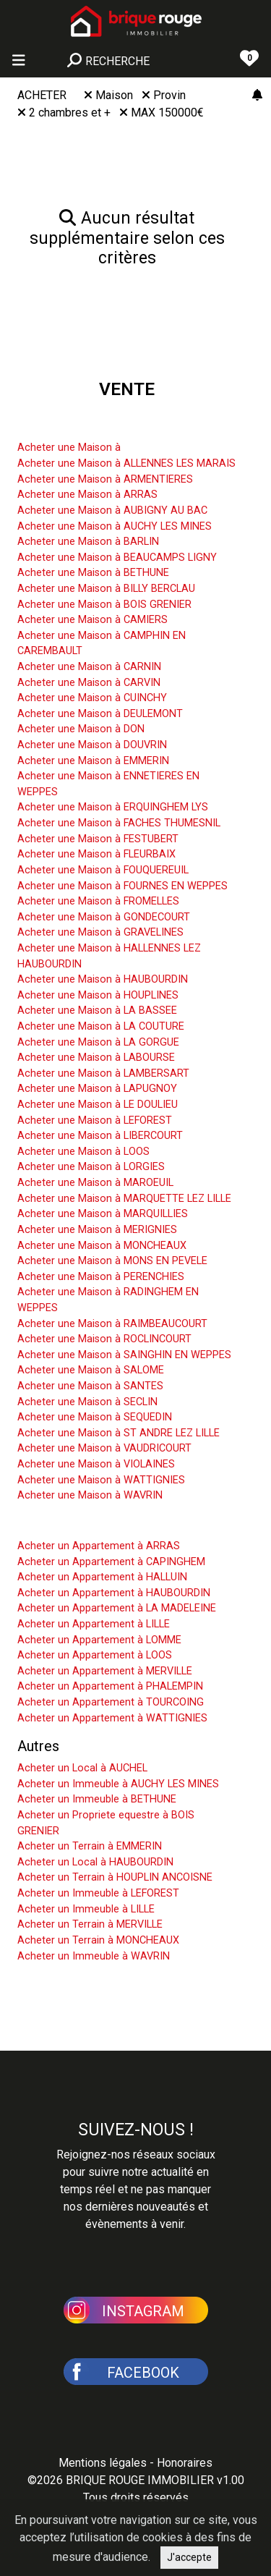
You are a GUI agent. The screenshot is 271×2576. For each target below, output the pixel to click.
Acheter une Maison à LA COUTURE (100, 1026)
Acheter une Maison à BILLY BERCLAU (106, 588)
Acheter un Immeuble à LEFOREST (98, 1893)
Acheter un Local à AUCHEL (82, 1768)
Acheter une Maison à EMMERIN (93, 761)
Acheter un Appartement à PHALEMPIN (110, 1686)
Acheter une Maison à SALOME (90, 1370)
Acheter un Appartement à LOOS (94, 1655)
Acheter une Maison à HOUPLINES (97, 995)
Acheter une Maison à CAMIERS (92, 620)
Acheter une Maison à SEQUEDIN (94, 1417)
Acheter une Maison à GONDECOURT (103, 917)
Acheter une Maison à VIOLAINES (96, 1464)
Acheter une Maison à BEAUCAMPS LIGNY (117, 557)
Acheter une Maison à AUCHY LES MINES (114, 526)
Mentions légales (103, 2463)
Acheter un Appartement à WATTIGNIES (112, 1718)
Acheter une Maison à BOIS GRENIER (104, 604)
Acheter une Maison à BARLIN (88, 541)
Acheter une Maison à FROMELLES (98, 901)
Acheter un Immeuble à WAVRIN (93, 1956)
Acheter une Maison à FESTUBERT (97, 839)
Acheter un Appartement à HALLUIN (102, 1577)
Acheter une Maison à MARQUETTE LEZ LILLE (124, 1198)
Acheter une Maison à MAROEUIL (95, 1183)
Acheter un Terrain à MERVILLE (90, 1924)
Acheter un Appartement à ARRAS (98, 1546)
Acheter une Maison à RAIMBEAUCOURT (112, 1324)
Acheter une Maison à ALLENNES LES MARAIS (126, 463)
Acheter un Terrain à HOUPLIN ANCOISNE (114, 1877)
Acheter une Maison (81, 425)
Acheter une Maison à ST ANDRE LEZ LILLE (118, 1433)
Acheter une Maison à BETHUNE (93, 573)
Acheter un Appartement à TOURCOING (110, 1702)
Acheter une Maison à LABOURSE (96, 1057)
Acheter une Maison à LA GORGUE (98, 1042)
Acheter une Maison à (69, 447)
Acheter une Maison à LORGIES (91, 1167)
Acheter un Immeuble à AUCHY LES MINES (118, 1784)
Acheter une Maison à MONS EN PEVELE (112, 1261)
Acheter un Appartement (95, 1524)
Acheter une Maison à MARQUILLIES (102, 1214)
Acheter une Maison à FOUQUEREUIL (103, 870)
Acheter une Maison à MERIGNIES (97, 1230)
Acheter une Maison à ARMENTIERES (105, 479)
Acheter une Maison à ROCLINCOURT (104, 1339)
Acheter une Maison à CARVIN (88, 683)
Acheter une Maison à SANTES (90, 1386)
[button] (136, 2309)
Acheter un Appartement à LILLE (93, 1624)
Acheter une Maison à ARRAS (87, 494)
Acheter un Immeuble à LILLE (86, 1909)
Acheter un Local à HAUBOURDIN (95, 1862)
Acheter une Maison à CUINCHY (92, 698)
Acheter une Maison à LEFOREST (94, 1120)
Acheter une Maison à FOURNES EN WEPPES (122, 886)
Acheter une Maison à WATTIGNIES (101, 1480)
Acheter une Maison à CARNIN (89, 667)
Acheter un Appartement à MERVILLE (104, 1671)
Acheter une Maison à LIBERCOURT (100, 1136)
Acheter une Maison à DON (81, 729)
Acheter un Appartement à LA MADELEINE (116, 1608)
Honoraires (184, 2463)
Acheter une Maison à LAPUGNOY (97, 1088)
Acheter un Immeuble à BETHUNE (96, 1799)
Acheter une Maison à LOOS (83, 1151)
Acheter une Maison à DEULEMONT (100, 714)
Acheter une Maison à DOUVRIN (92, 745)
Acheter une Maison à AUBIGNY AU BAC (112, 510)
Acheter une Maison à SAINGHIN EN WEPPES (124, 1355)
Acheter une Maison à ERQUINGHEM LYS (112, 807)
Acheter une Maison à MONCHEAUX (101, 1246)
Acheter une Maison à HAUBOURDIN (102, 979)
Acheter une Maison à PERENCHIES (100, 1277)
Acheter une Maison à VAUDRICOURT (104, 1448)
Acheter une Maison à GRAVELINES (100, 932)
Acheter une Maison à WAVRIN (90, 1495)
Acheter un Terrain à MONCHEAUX (98, 1940)
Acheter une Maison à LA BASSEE (97, 1010)
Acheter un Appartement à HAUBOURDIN (113, 1593)
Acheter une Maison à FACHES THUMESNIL (118, 823)
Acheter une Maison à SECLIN (87, 1402)
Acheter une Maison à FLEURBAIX (96, 854)
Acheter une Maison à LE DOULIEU (97, 1104)
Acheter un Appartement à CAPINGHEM (111, 1562)
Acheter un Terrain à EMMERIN (89, 1846)
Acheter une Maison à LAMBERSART (103, 1073)
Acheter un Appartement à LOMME (99, 1640)
